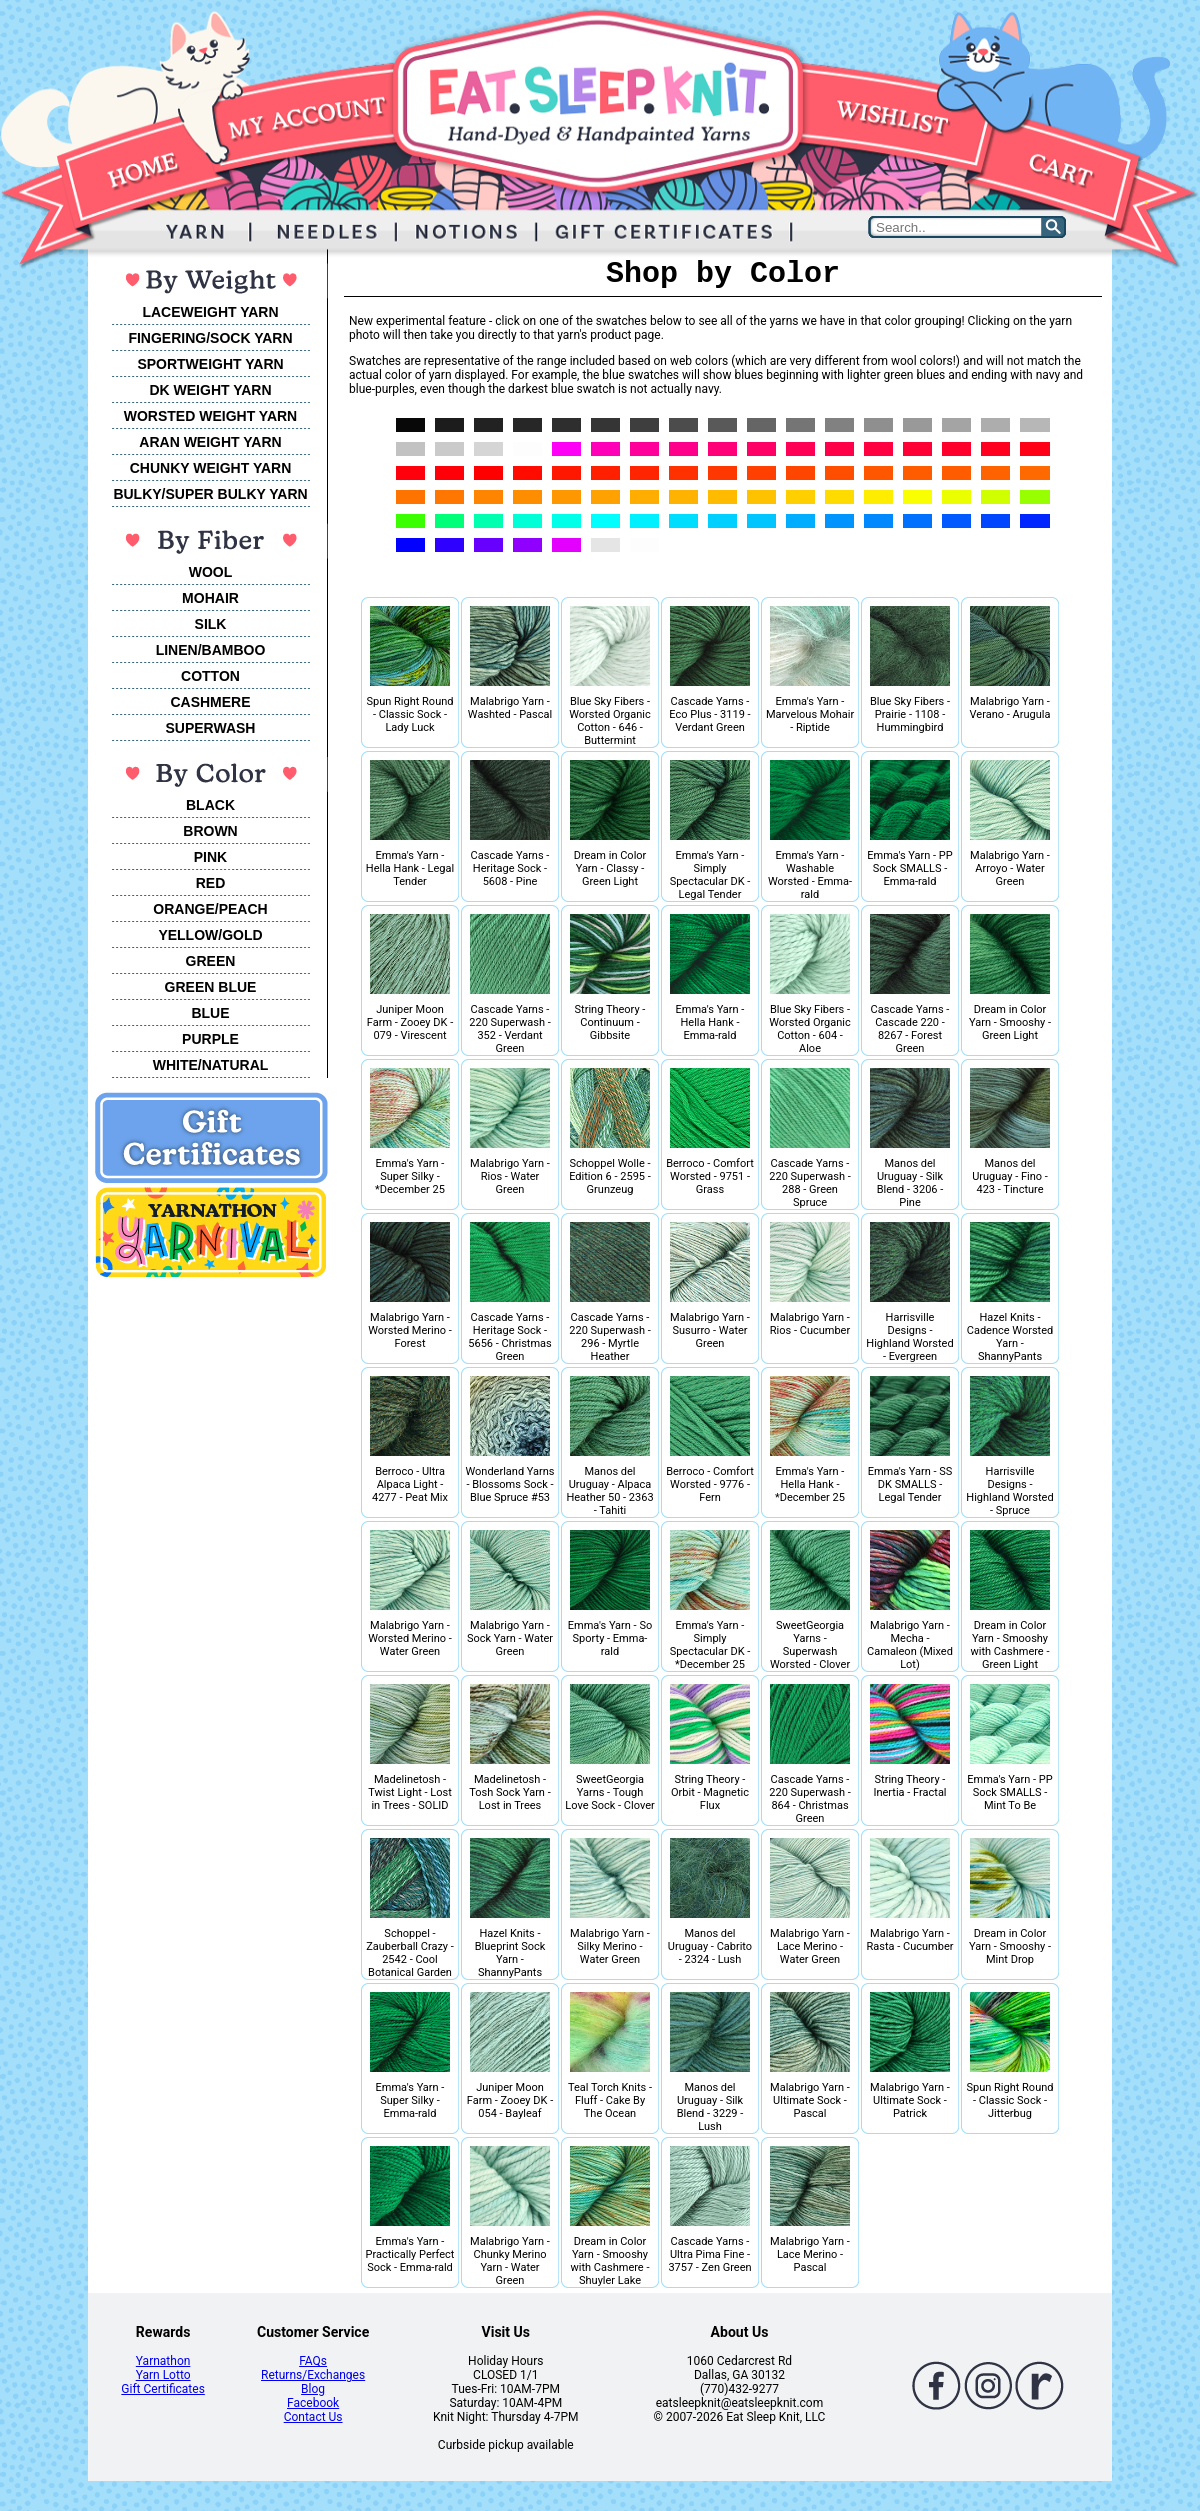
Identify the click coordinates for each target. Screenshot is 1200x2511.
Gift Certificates (162, 2389)
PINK (210, 857)
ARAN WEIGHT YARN (210, 442)
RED (211, 883)
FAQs (313, 2361)
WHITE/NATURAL (211, 1065)
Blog (313, 2389)
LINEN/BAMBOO (211, 650)
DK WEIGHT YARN (210, 390)
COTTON (210, 676)
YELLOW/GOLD (210, 935)
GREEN (211, 961)
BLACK (210, 805)
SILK (211, 624)
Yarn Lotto (163, 2375)
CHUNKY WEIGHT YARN (211, 468)
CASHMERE (210, 702)
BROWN (210, 831)
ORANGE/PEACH (210, 909)
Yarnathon (163, 2361)
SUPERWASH (211, 728)
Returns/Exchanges (313, 2375)
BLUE (210, 1013)
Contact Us (313, 2417)
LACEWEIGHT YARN (210, 312)
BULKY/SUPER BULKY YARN (210, 494)
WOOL (211, 572)
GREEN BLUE (211, 987)
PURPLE (210, 1039)
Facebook (313, 2403)
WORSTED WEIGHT (189, 416)
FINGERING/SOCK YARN (210, 338)
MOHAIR (210, 598)
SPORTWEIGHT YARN (210, 364)
